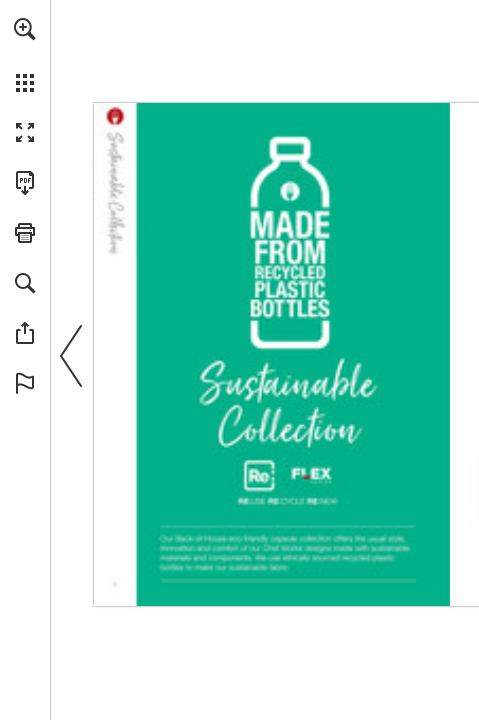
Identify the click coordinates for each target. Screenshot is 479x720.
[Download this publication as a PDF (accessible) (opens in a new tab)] (25, 183)
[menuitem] (25, 55)
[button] (25, 29)
